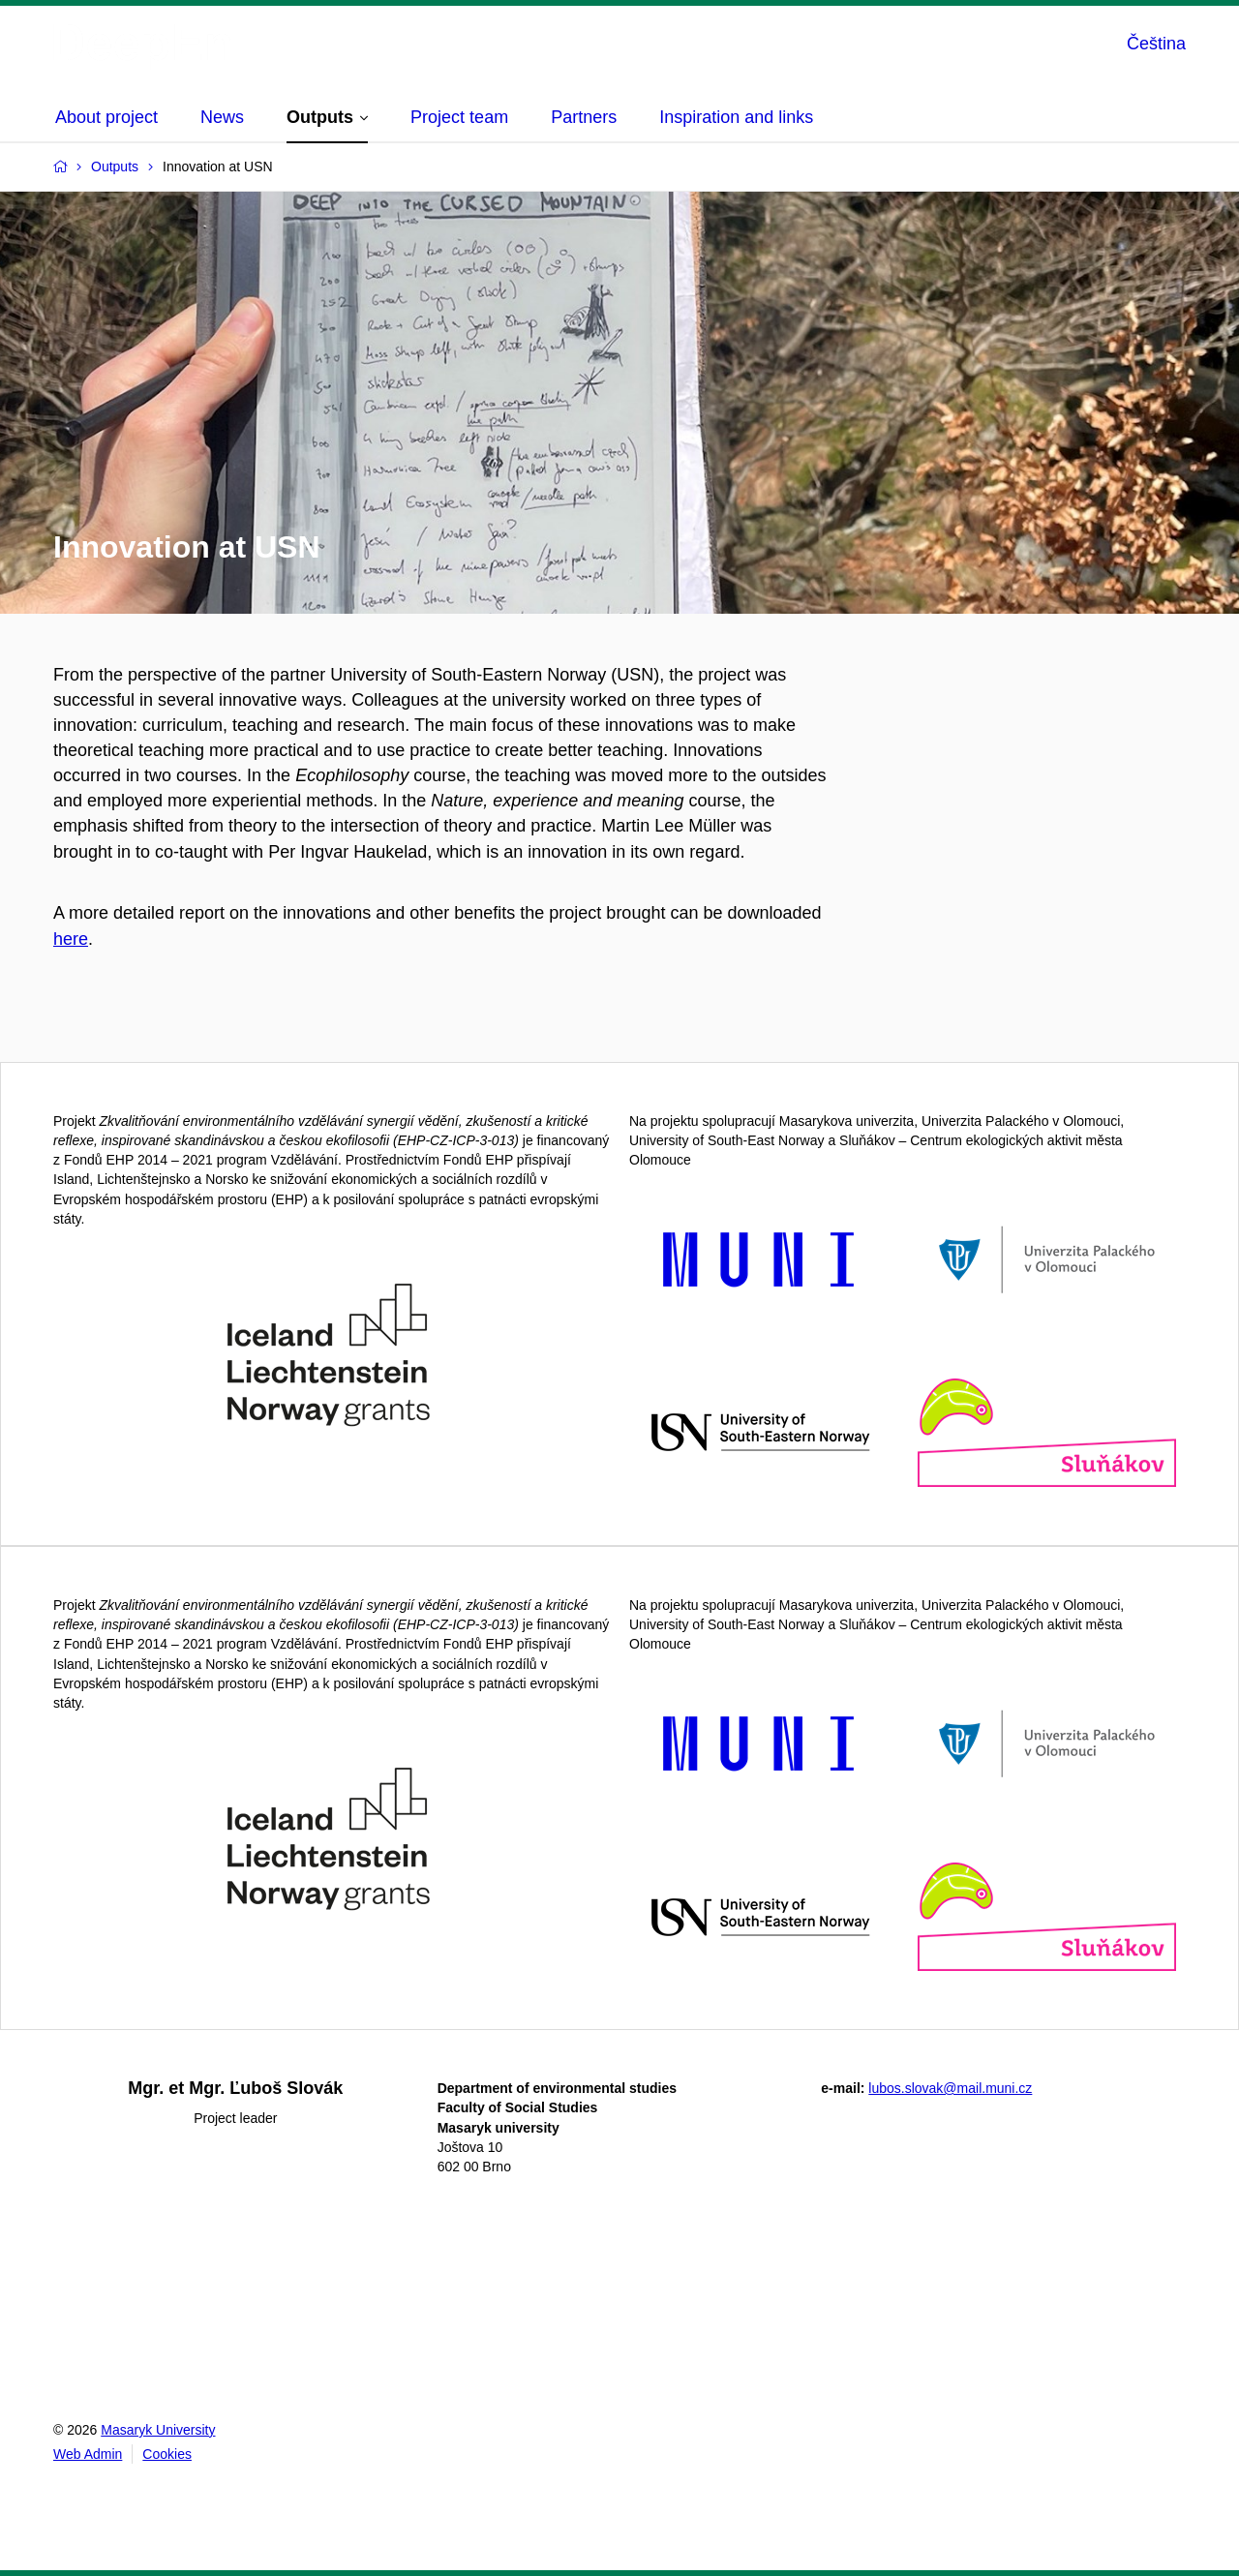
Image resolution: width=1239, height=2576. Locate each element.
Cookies (167, 2454)
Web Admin (87, 2454)
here (70, 939)
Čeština (1156, 43)
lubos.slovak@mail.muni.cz (950, 2088)
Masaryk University (158, 2430)
